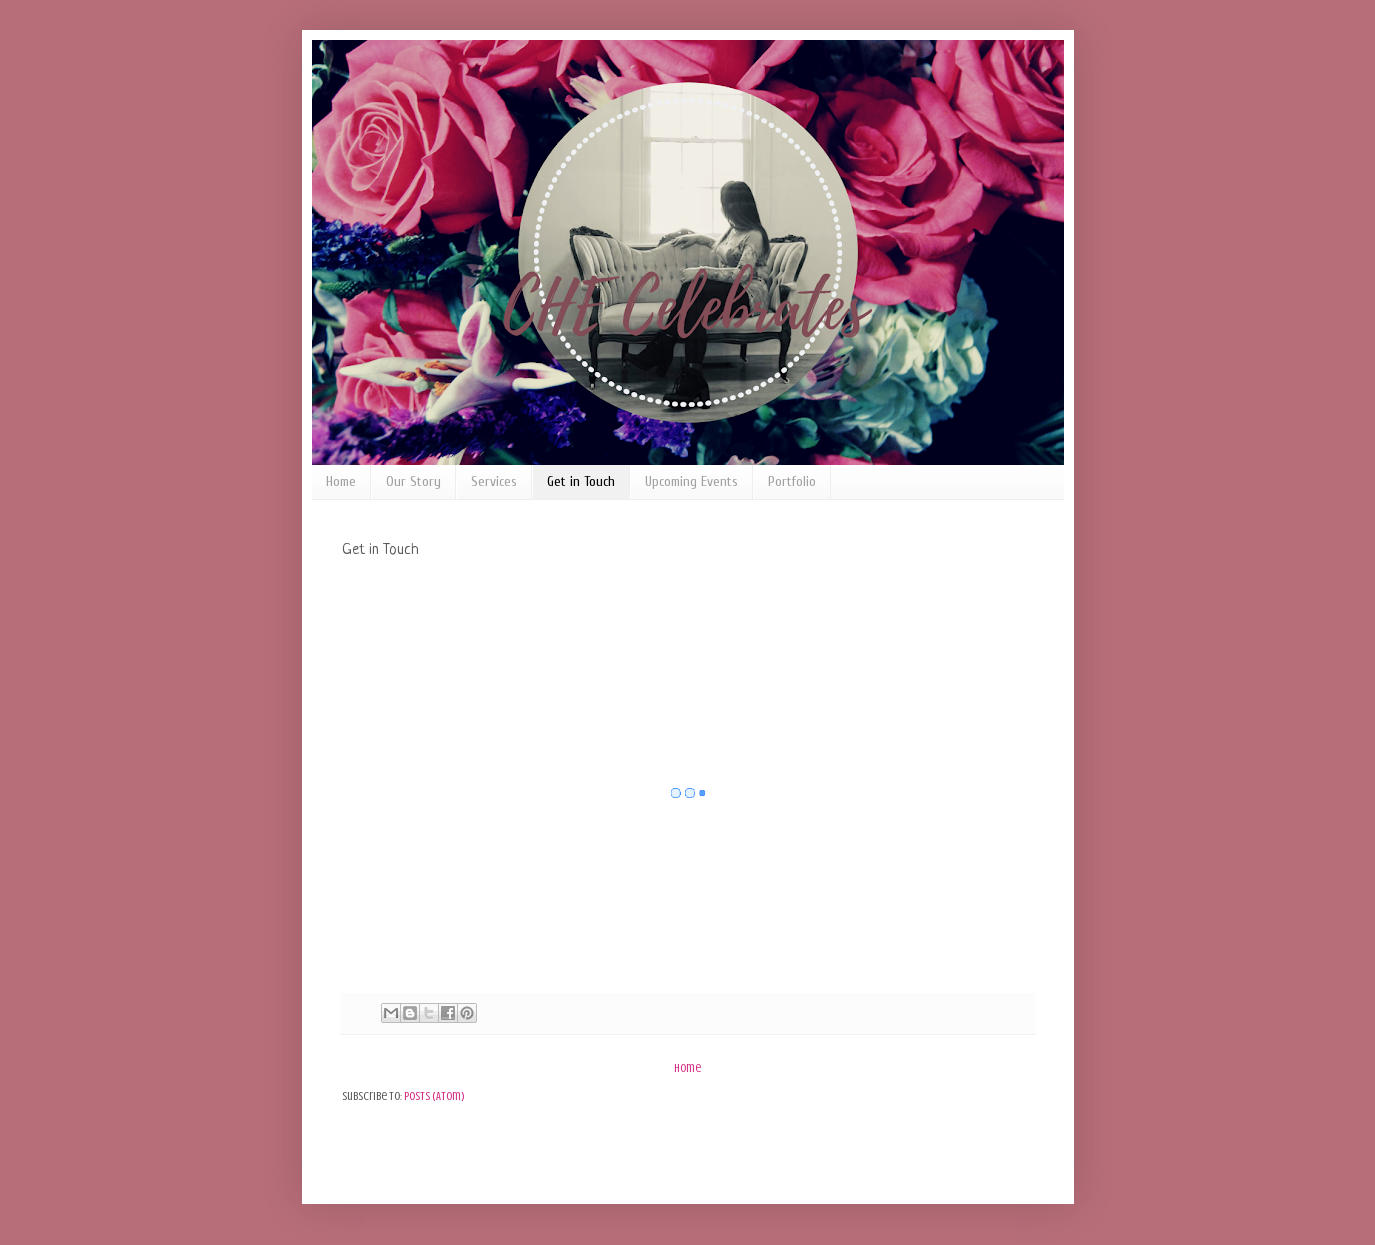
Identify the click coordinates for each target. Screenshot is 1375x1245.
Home (341, 481)
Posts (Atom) (434, 1096)
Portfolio (792, 481)
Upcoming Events (691, 481)
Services (494, 481)
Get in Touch (581, 481)
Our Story (413, 481)
